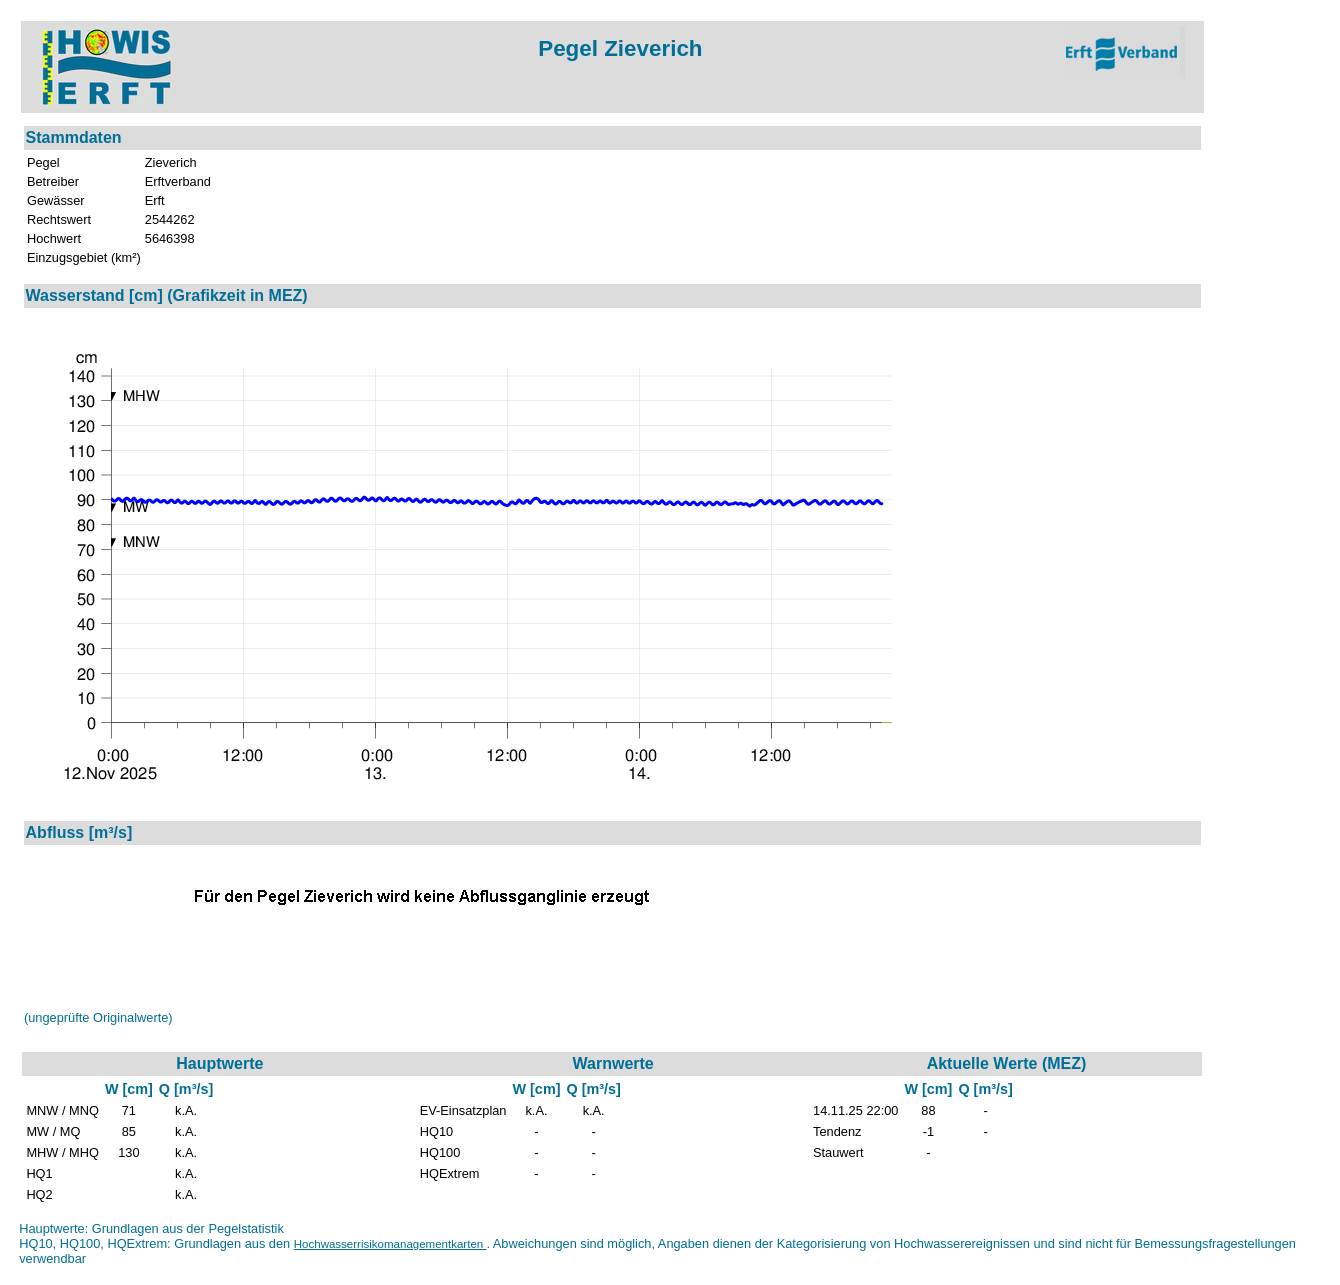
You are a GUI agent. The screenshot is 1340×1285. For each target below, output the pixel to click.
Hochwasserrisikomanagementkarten (390, 1244)
